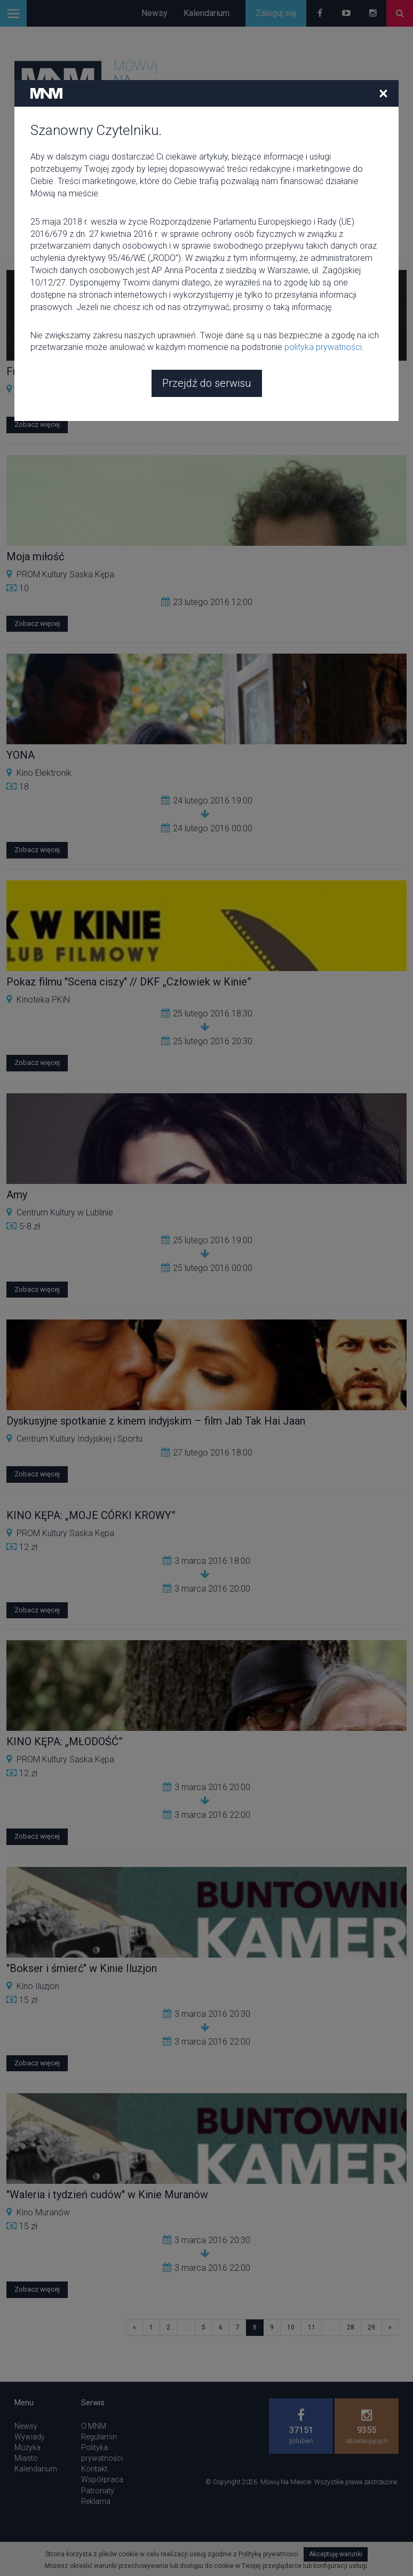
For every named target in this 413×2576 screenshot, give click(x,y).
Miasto (26, 2458)
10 (291, 2327)
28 (350, 2327)
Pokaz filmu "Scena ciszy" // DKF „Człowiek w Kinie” (128, 981)
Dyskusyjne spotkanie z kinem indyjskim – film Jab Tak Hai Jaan (155, 1420)
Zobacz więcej (37, 424)
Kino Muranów (43, 2212)
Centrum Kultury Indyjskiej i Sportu (79, 1439)
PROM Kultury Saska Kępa (65, 574)
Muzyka (27, 2447)
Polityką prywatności (268, 2554)
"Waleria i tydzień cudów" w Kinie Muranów (107, 2194)
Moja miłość (35, 556)
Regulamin (99, 2436)
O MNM (93, 2426)
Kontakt (94, 2468)
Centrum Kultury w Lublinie (65, 1212)
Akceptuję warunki (335, 2554)
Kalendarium (206, 13)
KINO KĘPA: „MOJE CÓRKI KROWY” (91, 1515)
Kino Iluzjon (38, 1986)
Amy (16, 1194)
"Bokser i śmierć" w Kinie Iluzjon (81, 1968)
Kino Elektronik (44, 773)
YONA (20, 755)
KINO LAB (35, 389)
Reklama (95, 2501)
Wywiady (29, 2436)
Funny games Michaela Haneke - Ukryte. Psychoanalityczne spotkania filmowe (188, 371)
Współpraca (102, 2479)
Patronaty (97, 2490)
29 (371, 2327)
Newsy (154, 13)
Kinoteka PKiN (43, 1000)
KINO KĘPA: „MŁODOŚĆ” (64, 1741)
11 (311, 2327)
